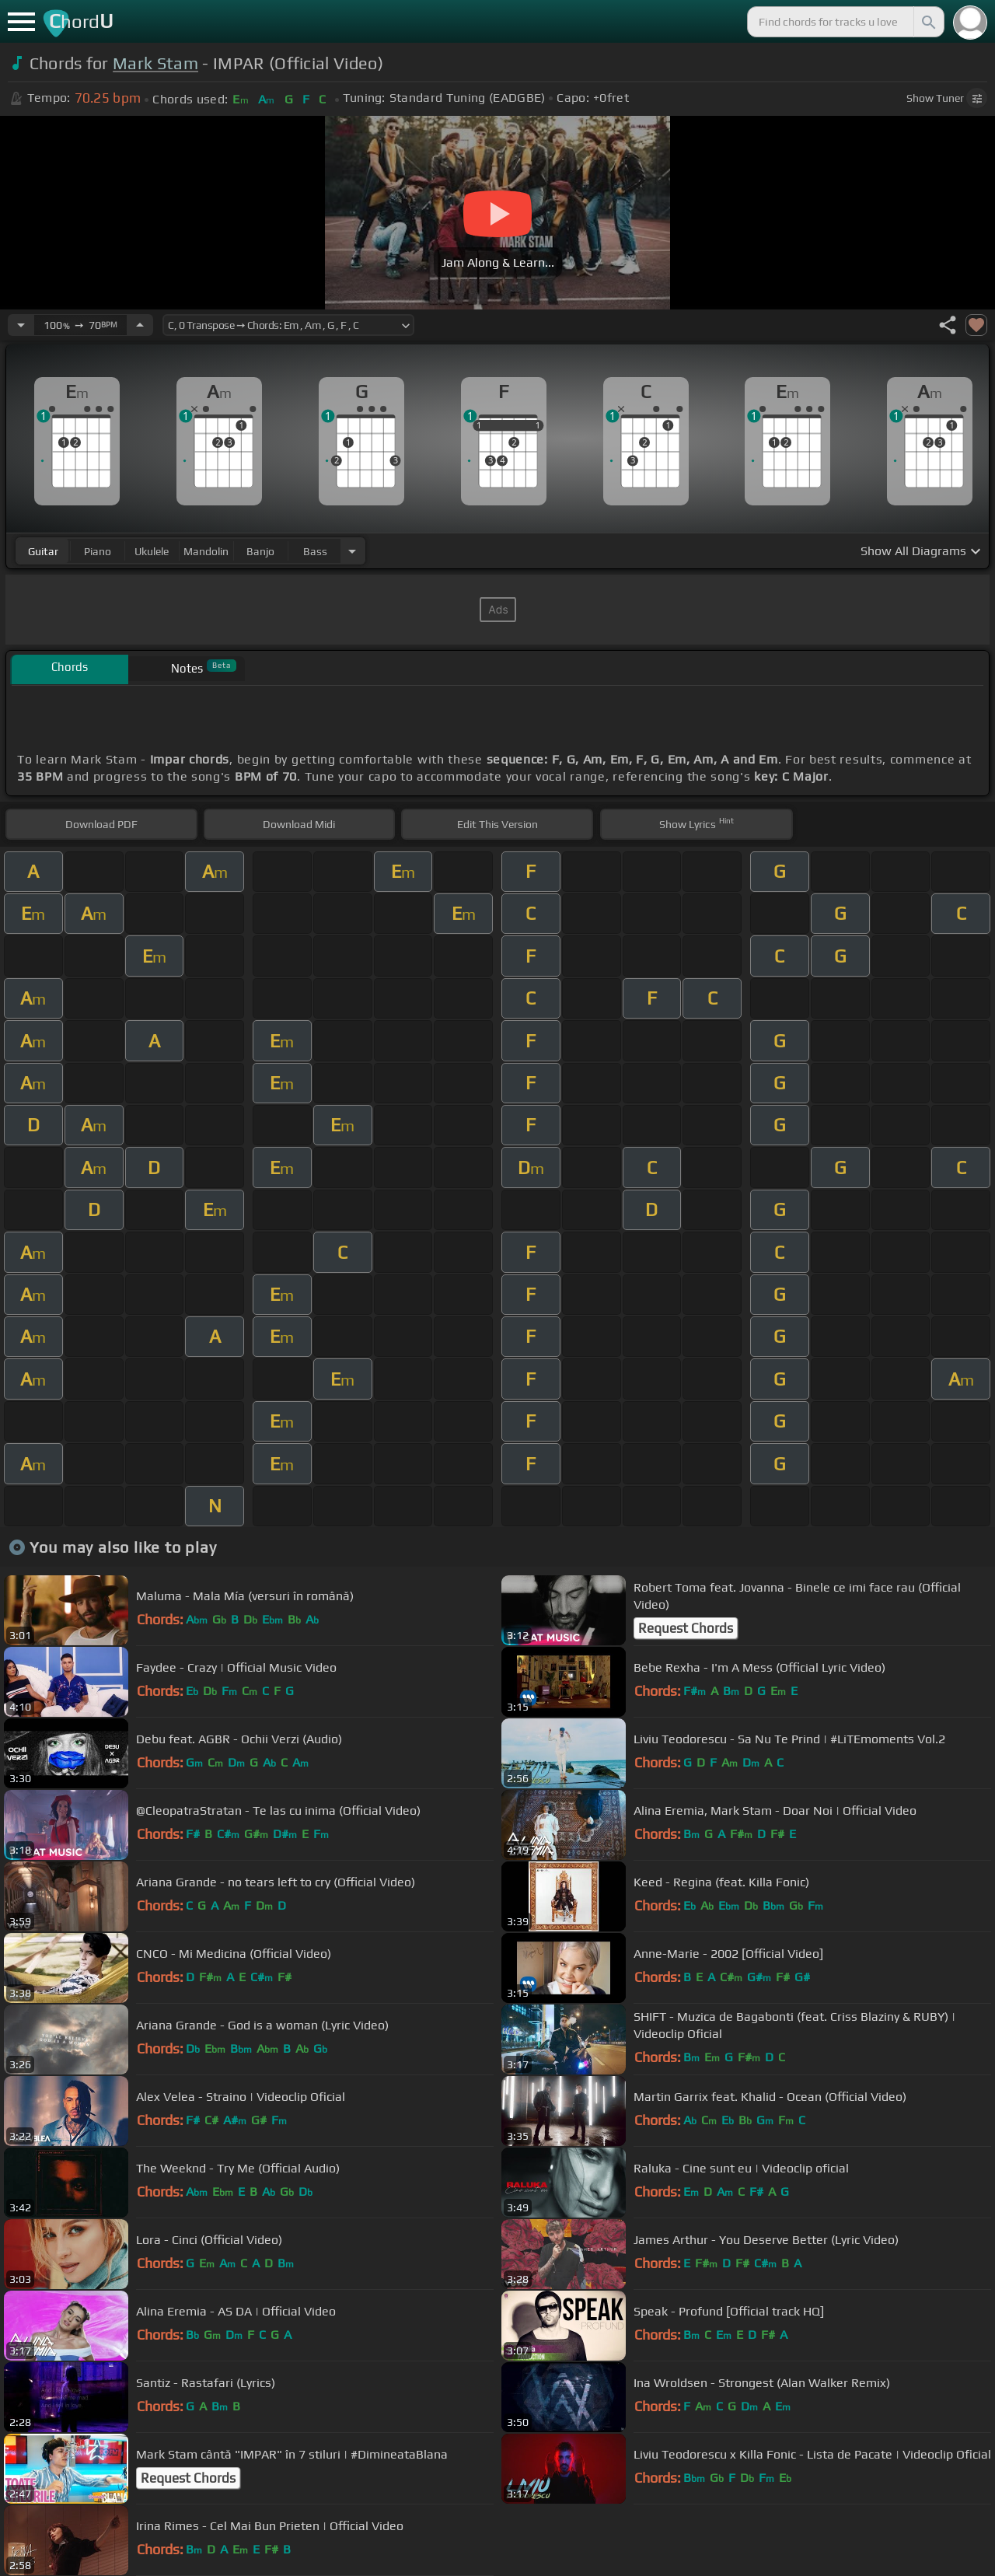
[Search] (927, 21)
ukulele (151, 551)
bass (315, 551)
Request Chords (685, 1628)
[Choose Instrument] (352, 551)
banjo (260, 551)
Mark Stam (155, 63)
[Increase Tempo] (140, 325)
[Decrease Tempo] (21, 325)
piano (97, 551)
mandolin (206, 551)
